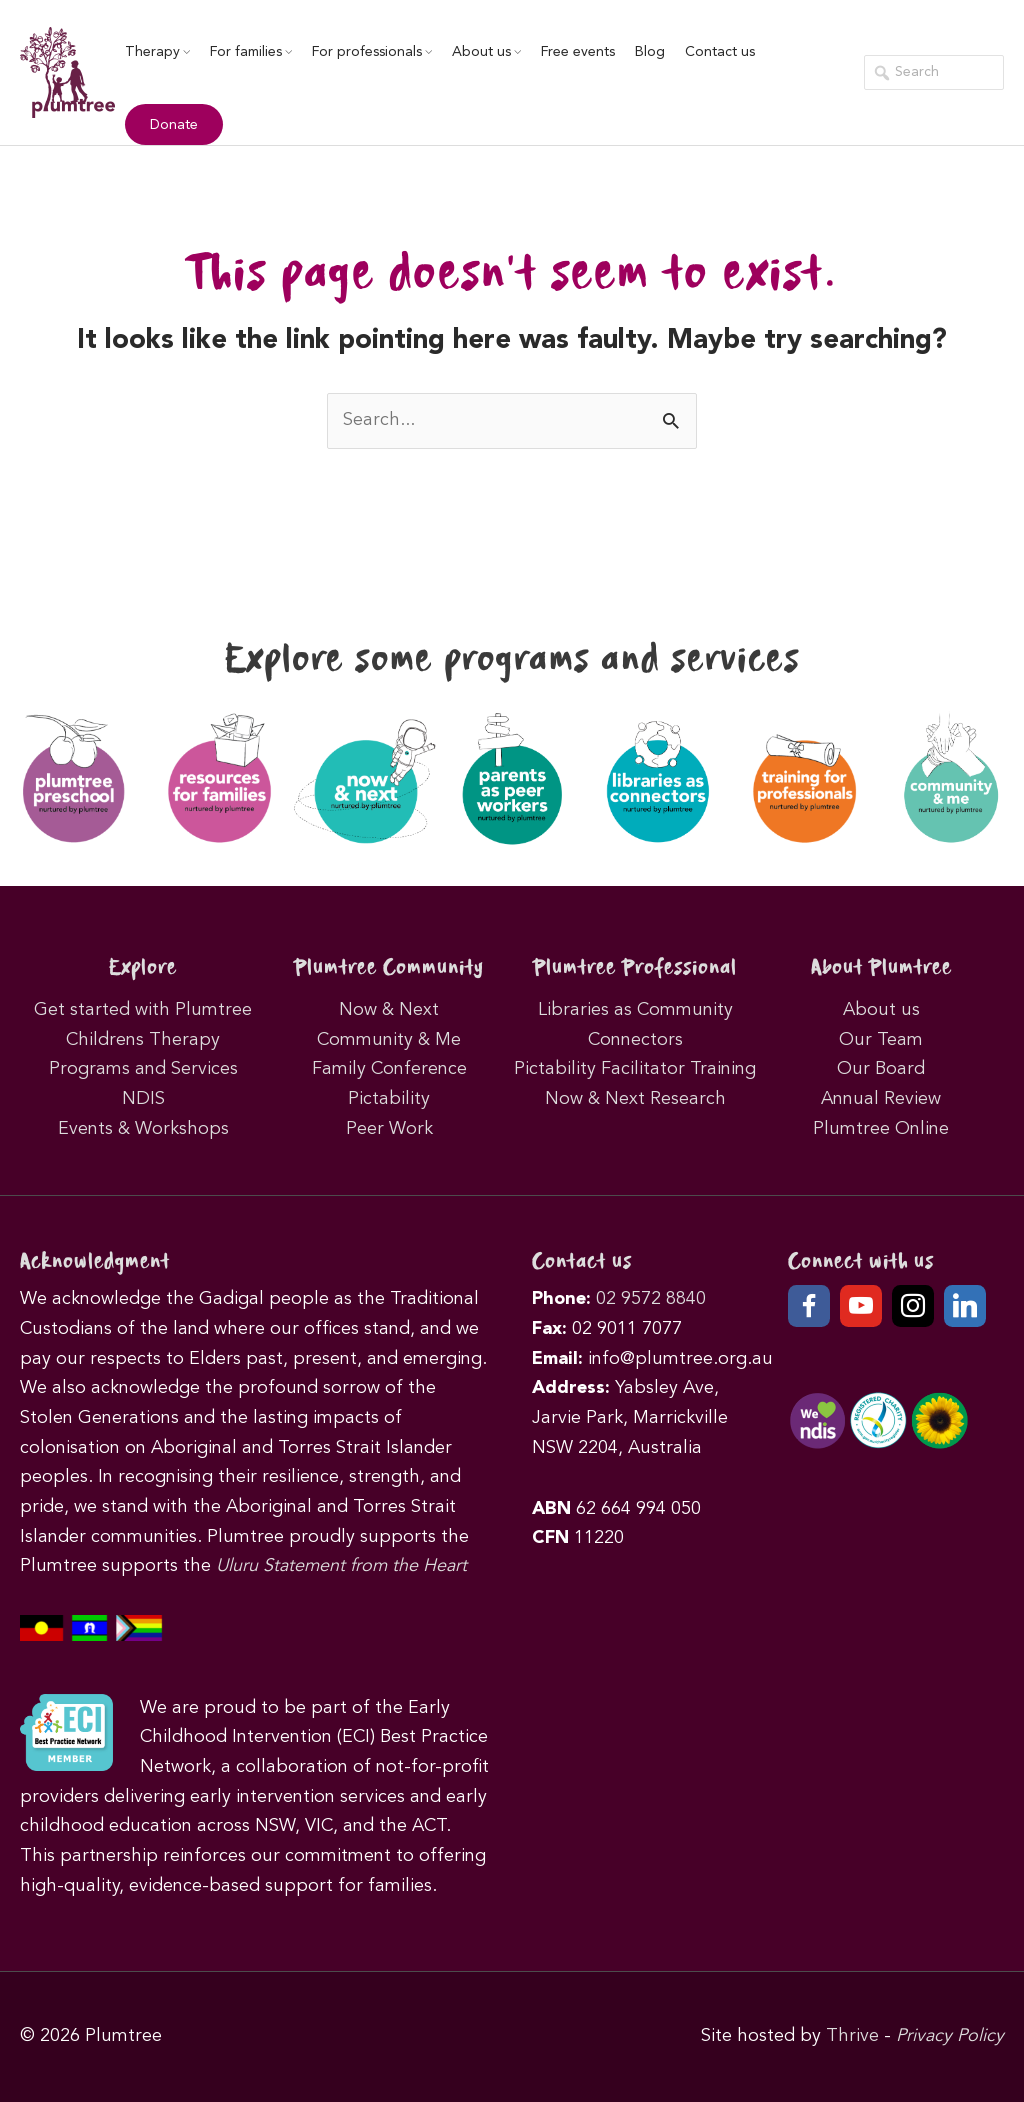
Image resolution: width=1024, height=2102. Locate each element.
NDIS (143, 1099)
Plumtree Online (881, 1129)
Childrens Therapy (143, 1040)
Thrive (852, 2036)
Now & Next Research (635, 1099)
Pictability (389, 1099)
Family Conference (389, 1069)
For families (251, 52)
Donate (174, 125)
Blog (650, 52)
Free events (578, 52)
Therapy (157, 52)
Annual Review (881, 1099)
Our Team (881, 1040)
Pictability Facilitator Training (635, 1069)
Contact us (720, 52)
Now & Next (389, 1010)
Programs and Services (143, 1069)
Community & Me (389, 1040)
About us (486, 52)
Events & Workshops (143, 1129)
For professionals (372, 52)
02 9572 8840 (651, 1299)
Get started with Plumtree (143, 1010)
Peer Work (389, 1129)
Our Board (881, 1069)
